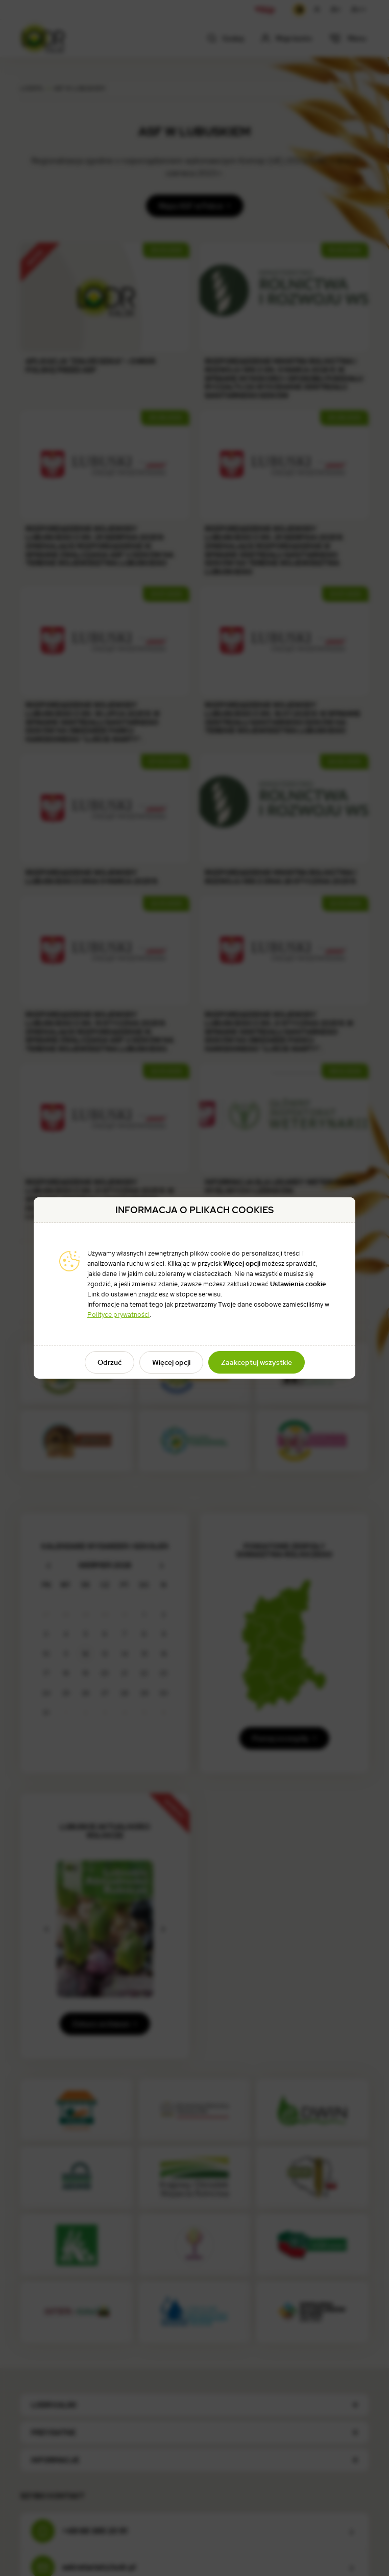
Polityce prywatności (118, 1314)
